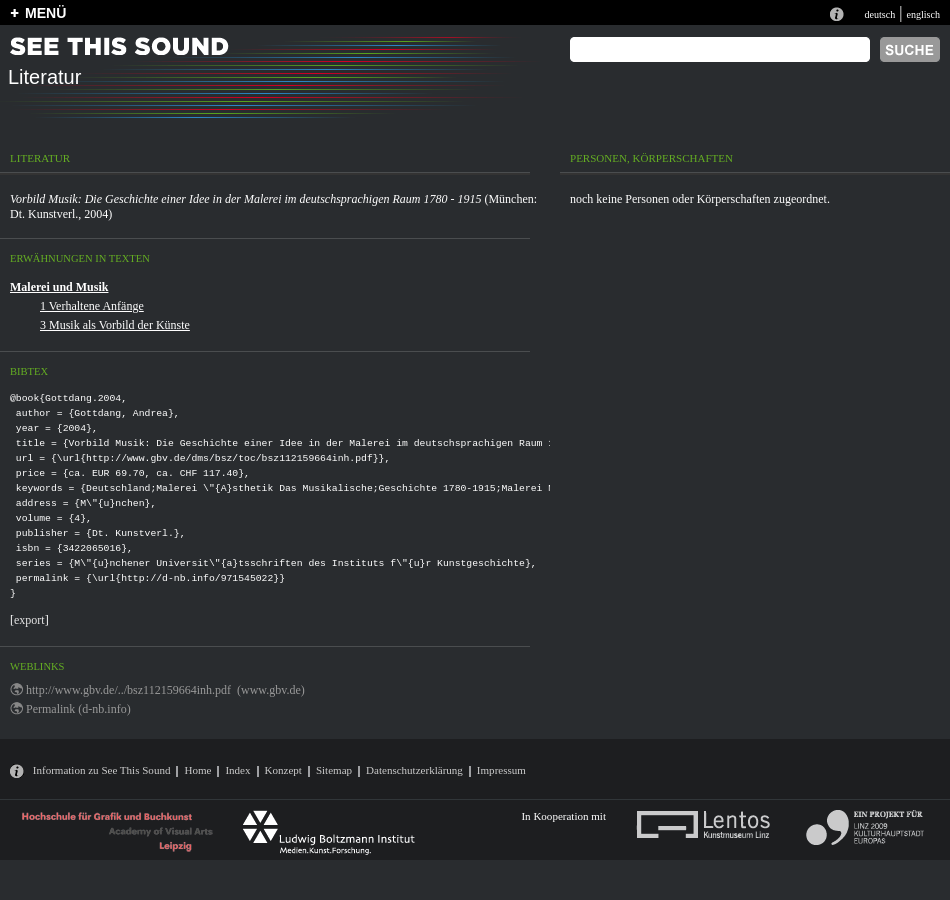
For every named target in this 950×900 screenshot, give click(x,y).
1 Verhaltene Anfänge (92, 306)
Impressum (501, 770)
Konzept (283, 770)
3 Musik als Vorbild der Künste (115, 325)
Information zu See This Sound (102, 770)
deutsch (879, 14)
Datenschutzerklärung (414, 770)
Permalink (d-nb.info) (78, 709)
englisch (923, 14)
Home (197, 770)
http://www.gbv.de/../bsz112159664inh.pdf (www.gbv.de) (165, 690)
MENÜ (45, 13)
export (29, 620)
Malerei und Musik (59, 287)
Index (237, 770)
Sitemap (334, 770)
